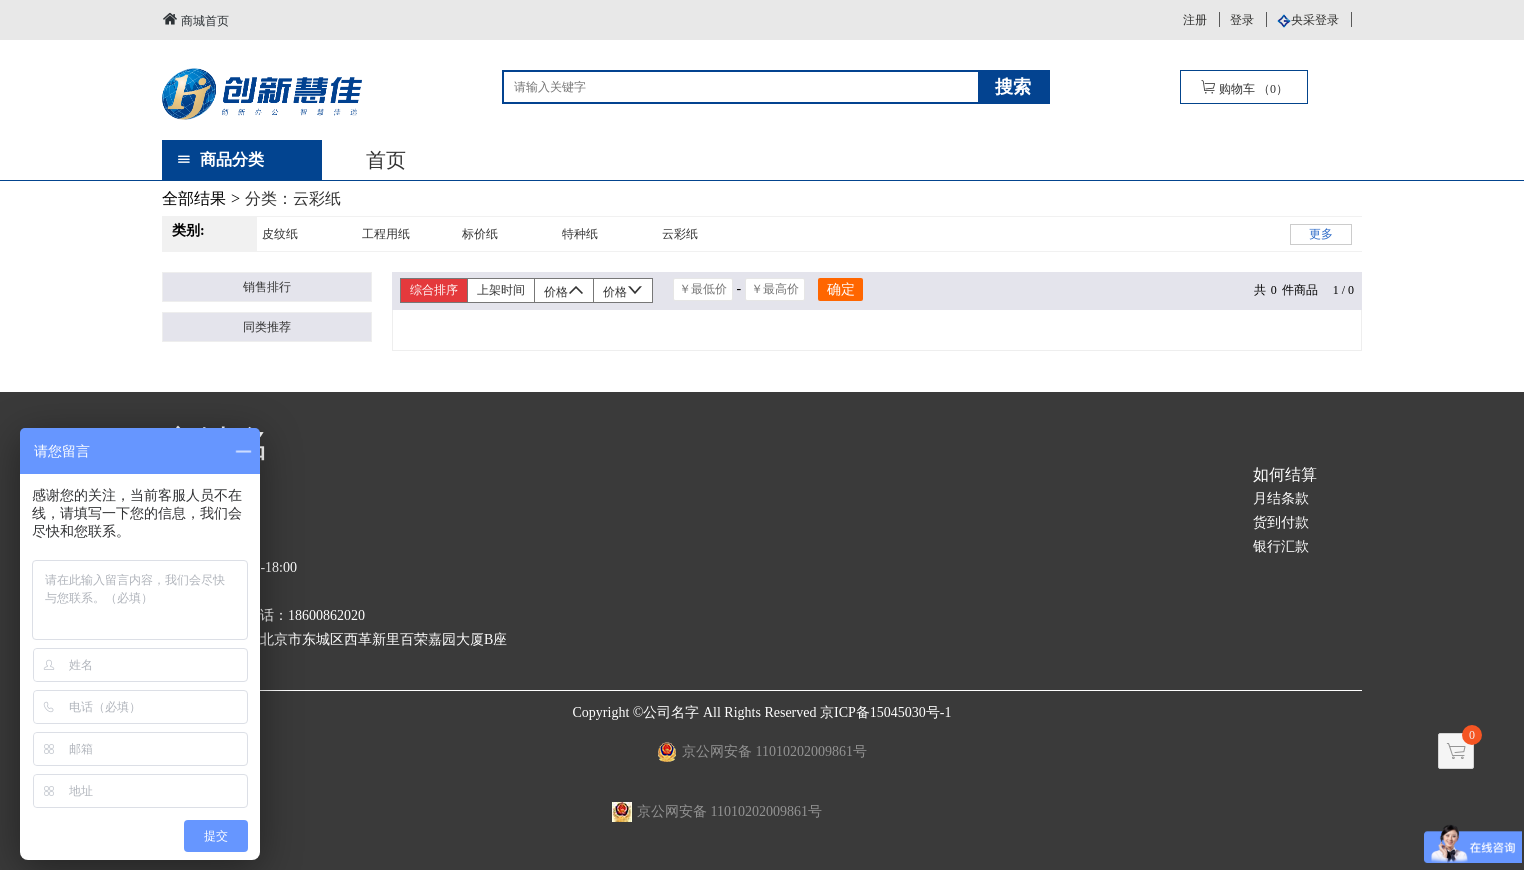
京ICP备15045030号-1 (885, 712)
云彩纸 (680, 234)
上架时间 (501, 290)
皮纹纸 (280, 234)
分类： (293, 198)
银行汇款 (1281, 546)
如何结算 (1285, 474)
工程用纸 (386, 234)
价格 (564, 290)
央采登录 (1315, 20)
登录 (1242, 20)
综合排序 (434, 290)
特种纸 (580, 234)
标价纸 (480, 234)
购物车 (1244, 87)
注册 (1195, 20)
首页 (386, 160)
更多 (1321, 234)
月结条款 (1281, 498)
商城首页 (195, 19)
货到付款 (1281, 522)
